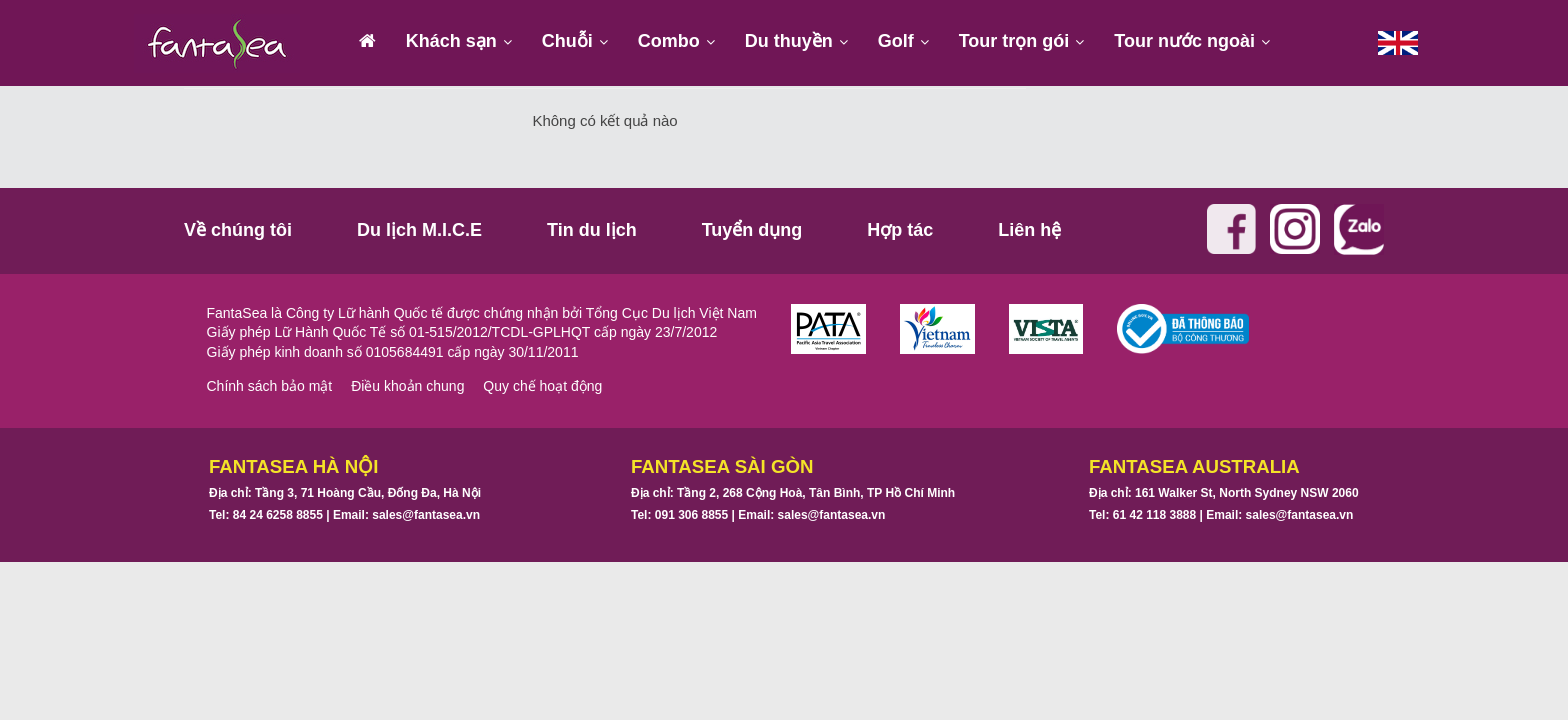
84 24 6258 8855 (278, 515)
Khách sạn (451, 41)
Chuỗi (567, 41)
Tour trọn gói (1014, 41)
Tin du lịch (592, 230)
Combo (669, 41)
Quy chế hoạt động (542, 386)
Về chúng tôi (238, 230)
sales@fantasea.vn (426, 515)
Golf (896, 41)
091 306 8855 (691, 515)
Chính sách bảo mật (270, 386)
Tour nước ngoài (1184, 41)
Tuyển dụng (752, 230)
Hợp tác (900, 230)
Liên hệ (1029, 230)
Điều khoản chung (407, 386)
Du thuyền (789, 41)
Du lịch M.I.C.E (419, 230)
